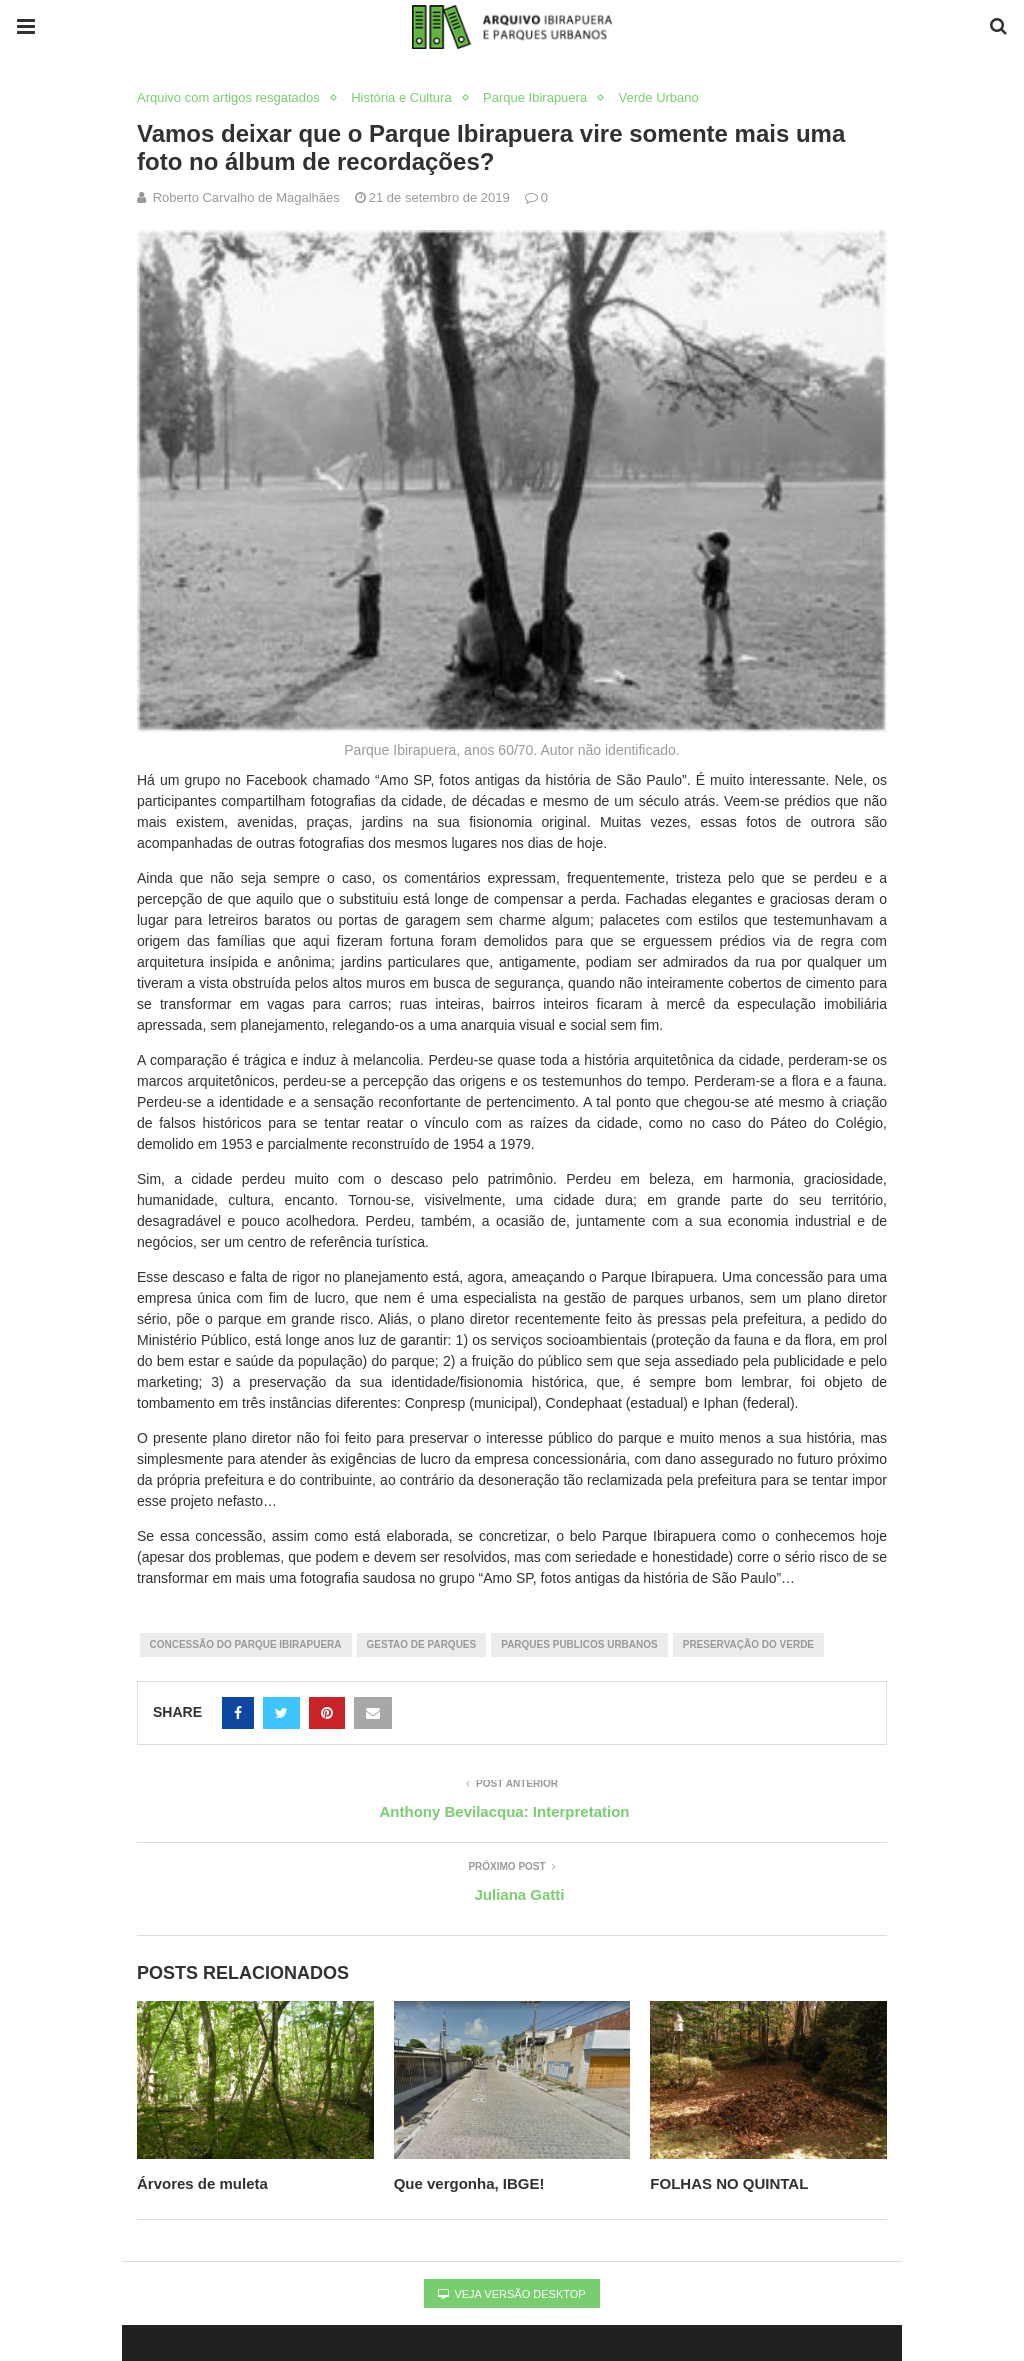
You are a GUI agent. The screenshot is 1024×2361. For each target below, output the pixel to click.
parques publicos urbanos (579, 1644)
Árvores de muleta (204, 2183)
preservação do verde (748, 1644)
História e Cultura (401, 97)
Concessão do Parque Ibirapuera (246, 1644)
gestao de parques (422, 1644)
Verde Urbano (659, 97)
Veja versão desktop (511, 2294)
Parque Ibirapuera (535, 97)
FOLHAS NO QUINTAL (729, 2183)
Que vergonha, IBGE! (469, 2183)
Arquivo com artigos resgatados (228, 97)
